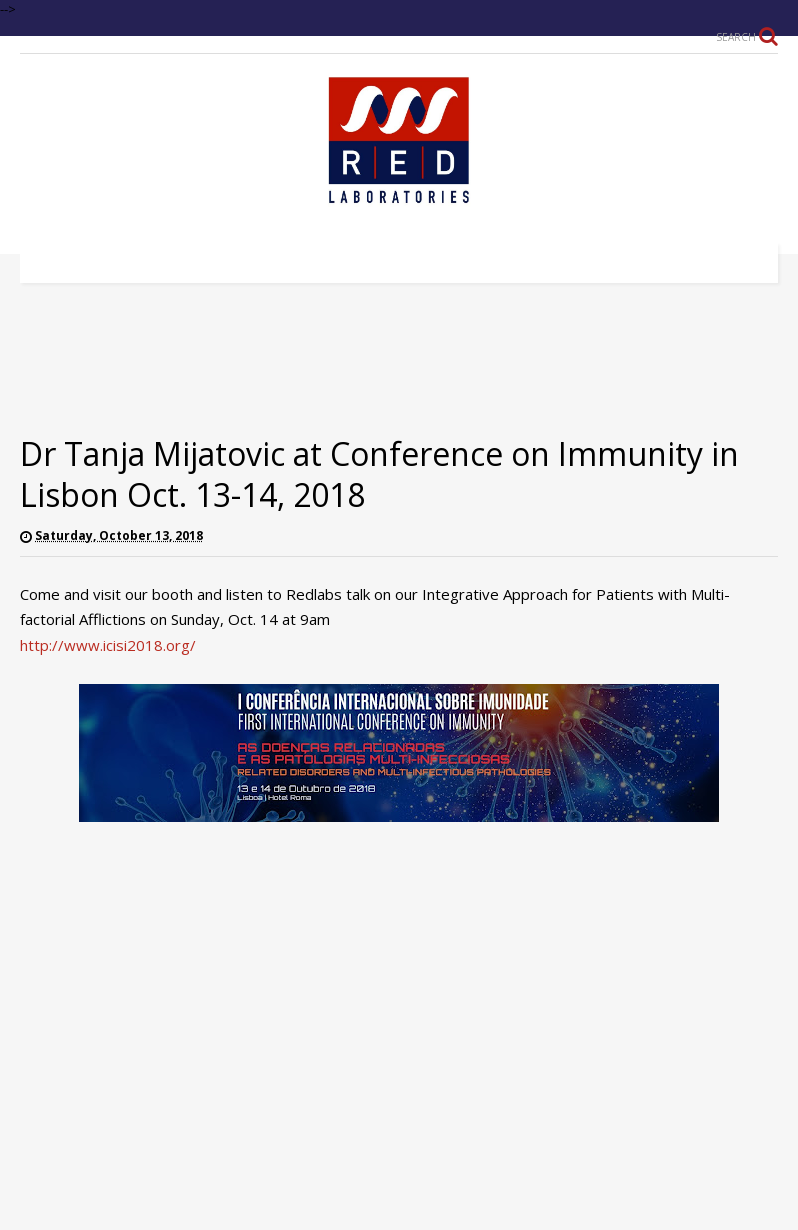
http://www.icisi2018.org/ (108, 645)
